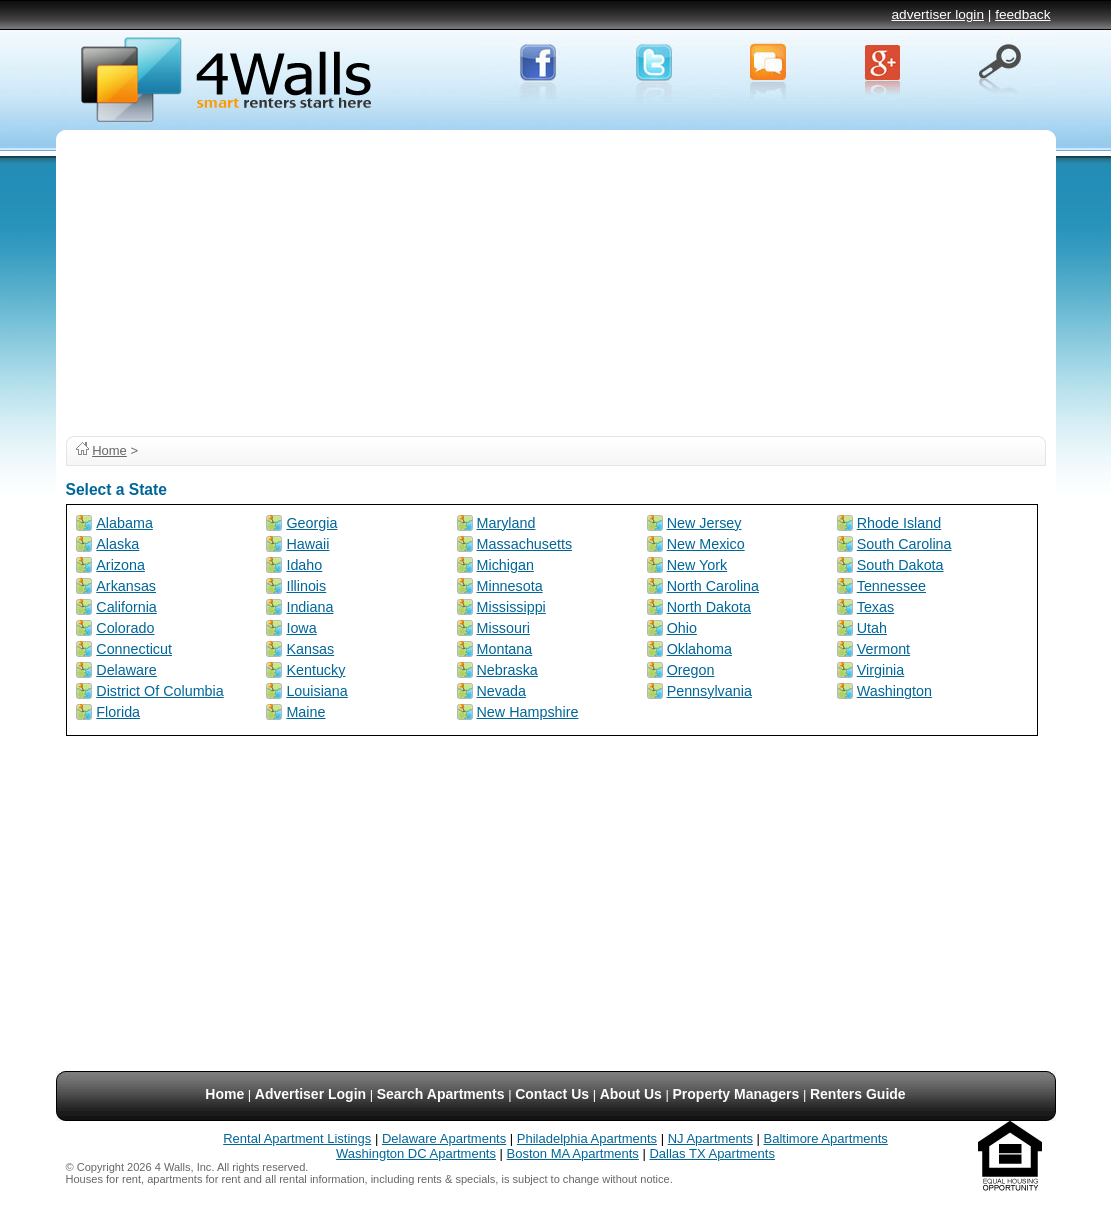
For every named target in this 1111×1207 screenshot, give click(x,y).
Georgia (311, 523)
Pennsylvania (709, 691)
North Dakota (709, 607)
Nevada (501, 691)
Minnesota (510, 586)
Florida (118, 712)
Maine (305, 712)
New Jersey (704, 523)
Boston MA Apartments (573, 1153)
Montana (505, 649)
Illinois (306, 586)
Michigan (505, 565)
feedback (1022, 14)
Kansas (310, 649)
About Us (631, 1094)
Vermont (883, 649)
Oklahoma (699, 649)
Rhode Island (899, 523)
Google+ (883, 68)
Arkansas (126, 586)
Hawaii (307, 544)
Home (109, 450)
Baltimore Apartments (826, 1138)
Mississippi (511, 607)
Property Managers (736, 1094)
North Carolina (713, 586)
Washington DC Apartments (416, 1153)
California (126, 607)
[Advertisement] (556, 280)
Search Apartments (441, 1094)
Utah (872, 628)
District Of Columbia (159, 691)
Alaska (117, 544)
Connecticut (134, 649)
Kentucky (315, 670)
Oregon (691, 670)
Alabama (124, 523)
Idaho (304, 565)
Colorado (125, 628)
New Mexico (706, 544)
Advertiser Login (310, 1094)
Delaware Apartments (444, 1138)
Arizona (120, 565)
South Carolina (904, 544)
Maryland (506, 523)
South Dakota (900, 565)
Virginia (881, 670)
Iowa (301, 628)
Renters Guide (858, 1094)
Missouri (503, 628)
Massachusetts (525, 544)
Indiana (309, 607)
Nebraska (507, 670)
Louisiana (316, 691)
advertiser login (937, 14)
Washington (894, 691)
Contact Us (552, 1094)
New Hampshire (528, 712)
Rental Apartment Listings (297, 1138)
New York (697, 565)
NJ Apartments (710, 1138)
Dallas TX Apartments (711, 1153)
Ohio (682, 628)
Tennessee (891, 586)
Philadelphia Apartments (587, 1138)
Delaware (126, 670)
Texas (875, 607)
